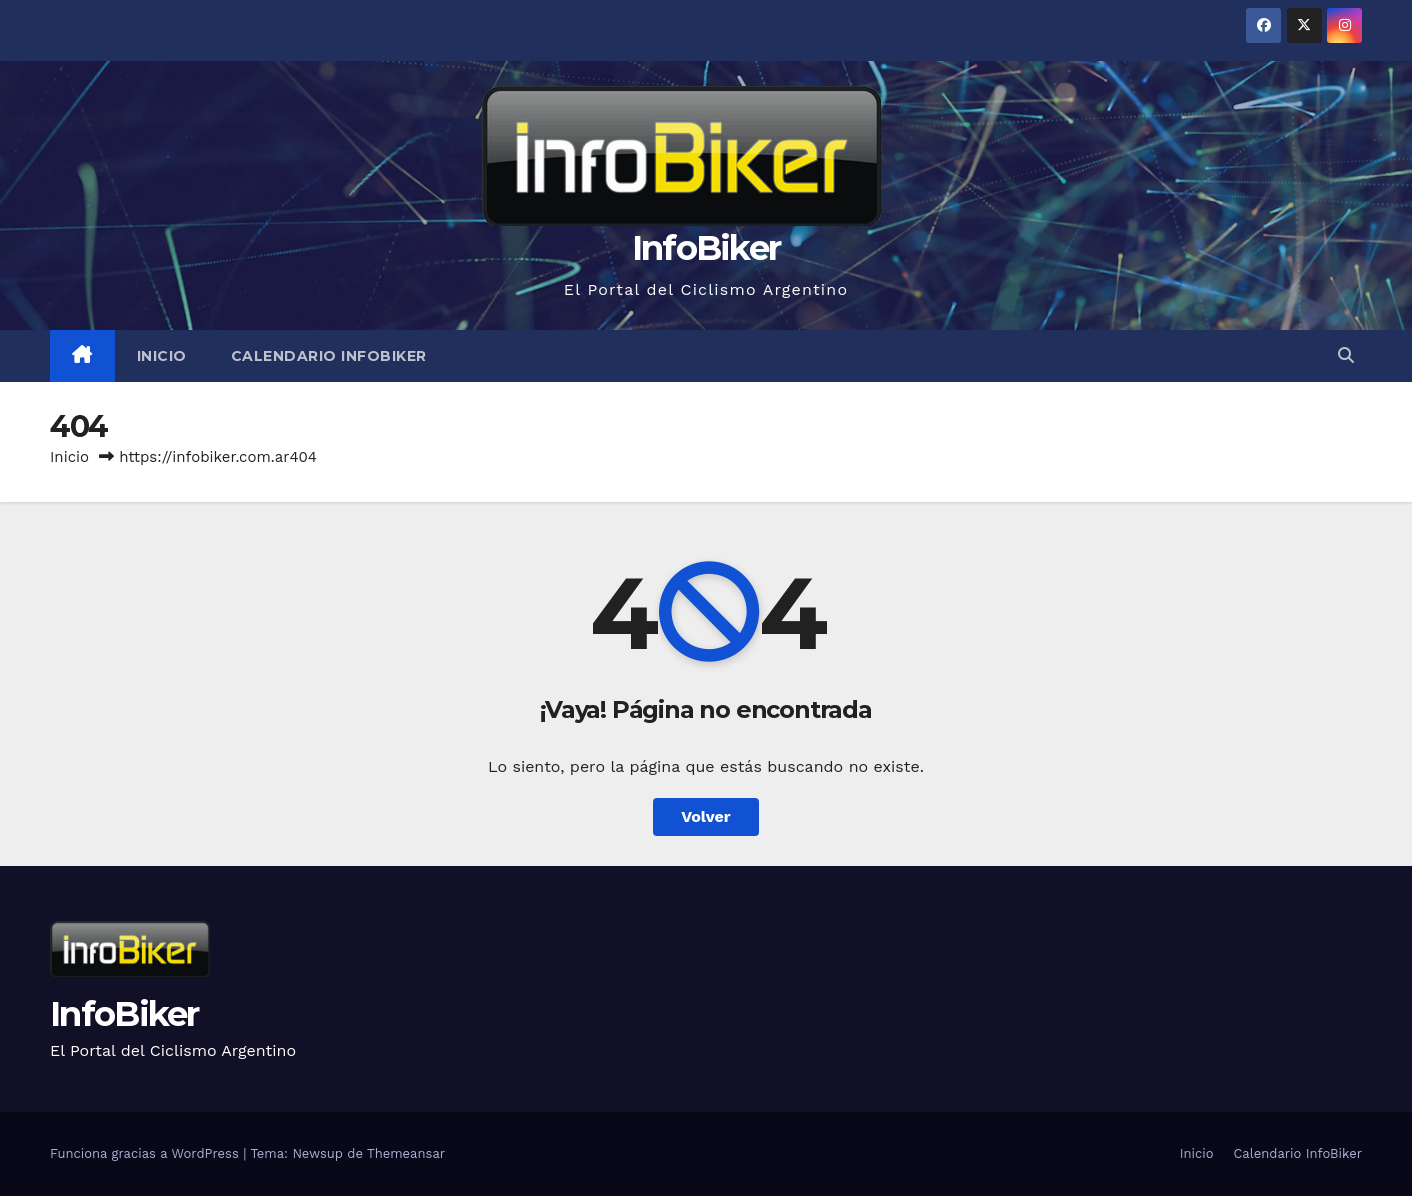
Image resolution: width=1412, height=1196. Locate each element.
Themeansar (406, 1153)
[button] (1346, 355)
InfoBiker (706, 248)
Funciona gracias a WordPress (146, 1153)
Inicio (162, 356)
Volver (706, 816)
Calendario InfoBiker (329, 356)
